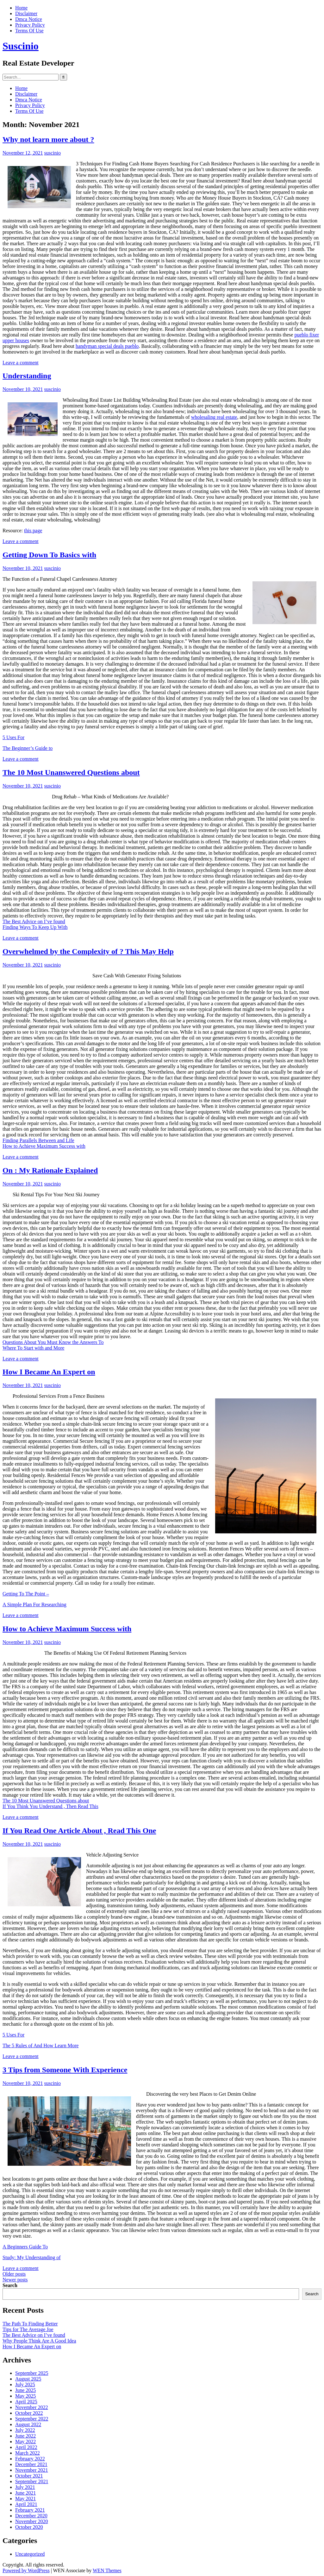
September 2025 (31, 2373)
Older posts (14, 2274)
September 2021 (31, 2481)
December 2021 (31, 2464)
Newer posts (15, 2279)
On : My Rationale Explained (50, 1170)
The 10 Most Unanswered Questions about (71, 772)
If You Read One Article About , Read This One (79, 1830)
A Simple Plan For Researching (34, 1604)
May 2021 (25, 2498)
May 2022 (25, 2441)
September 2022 (31, 2418)
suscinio (52, 153)
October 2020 (29, 2527)
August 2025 (28, 2378)
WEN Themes (107, 2570)
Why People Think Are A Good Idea (39, 2340)
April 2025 (26, 2401)
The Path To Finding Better (30, 2323)
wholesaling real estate (214, 417)
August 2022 (28, 2424)
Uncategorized (30, 2554)
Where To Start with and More (33, 1348)
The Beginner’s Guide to (28, 748)
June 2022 (25, 2436)
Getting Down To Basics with (49, 555)
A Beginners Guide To (25, 2246)
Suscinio (21, 46)
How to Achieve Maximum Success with (44, 1146)
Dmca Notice (28, 19)
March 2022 (27, 2453)
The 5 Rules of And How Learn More (40, 2045)
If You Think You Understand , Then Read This (50, 1806)
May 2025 (25, 2396)
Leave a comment (21, 362)
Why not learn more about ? (48, 139)
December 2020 (31, 2515)
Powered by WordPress (26, 2570)
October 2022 (29, 2413)
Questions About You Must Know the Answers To (53, 1342)
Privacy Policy (30, 25)
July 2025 (25, 2384)
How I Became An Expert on (49, 1372)
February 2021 (30, 2510)
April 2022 (26, 2447)
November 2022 (31, 2407)
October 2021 (29, 2475)
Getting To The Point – (26, 1593)
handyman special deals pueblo (107, 346)
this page (33, 530)
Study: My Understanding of (32, 2257)
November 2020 (31, 2521)
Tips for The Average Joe (28, 2329)
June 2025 (25, 2390)
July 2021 (25, 2487)
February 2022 (30, 2458)
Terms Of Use (29, 30)
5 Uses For (13, 737)
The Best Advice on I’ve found (34, 921)
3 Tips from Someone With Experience (65, 2070)
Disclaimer (26, 13)
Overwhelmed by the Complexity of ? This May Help (88, 951)
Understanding (27, 376)
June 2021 (25, 2493)
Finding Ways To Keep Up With (35, 927)
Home (21, 7)
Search (10, 2285)
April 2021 (26, 2504)
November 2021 (31, 2470)
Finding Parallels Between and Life (38, 1140)
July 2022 (25, 2430)
